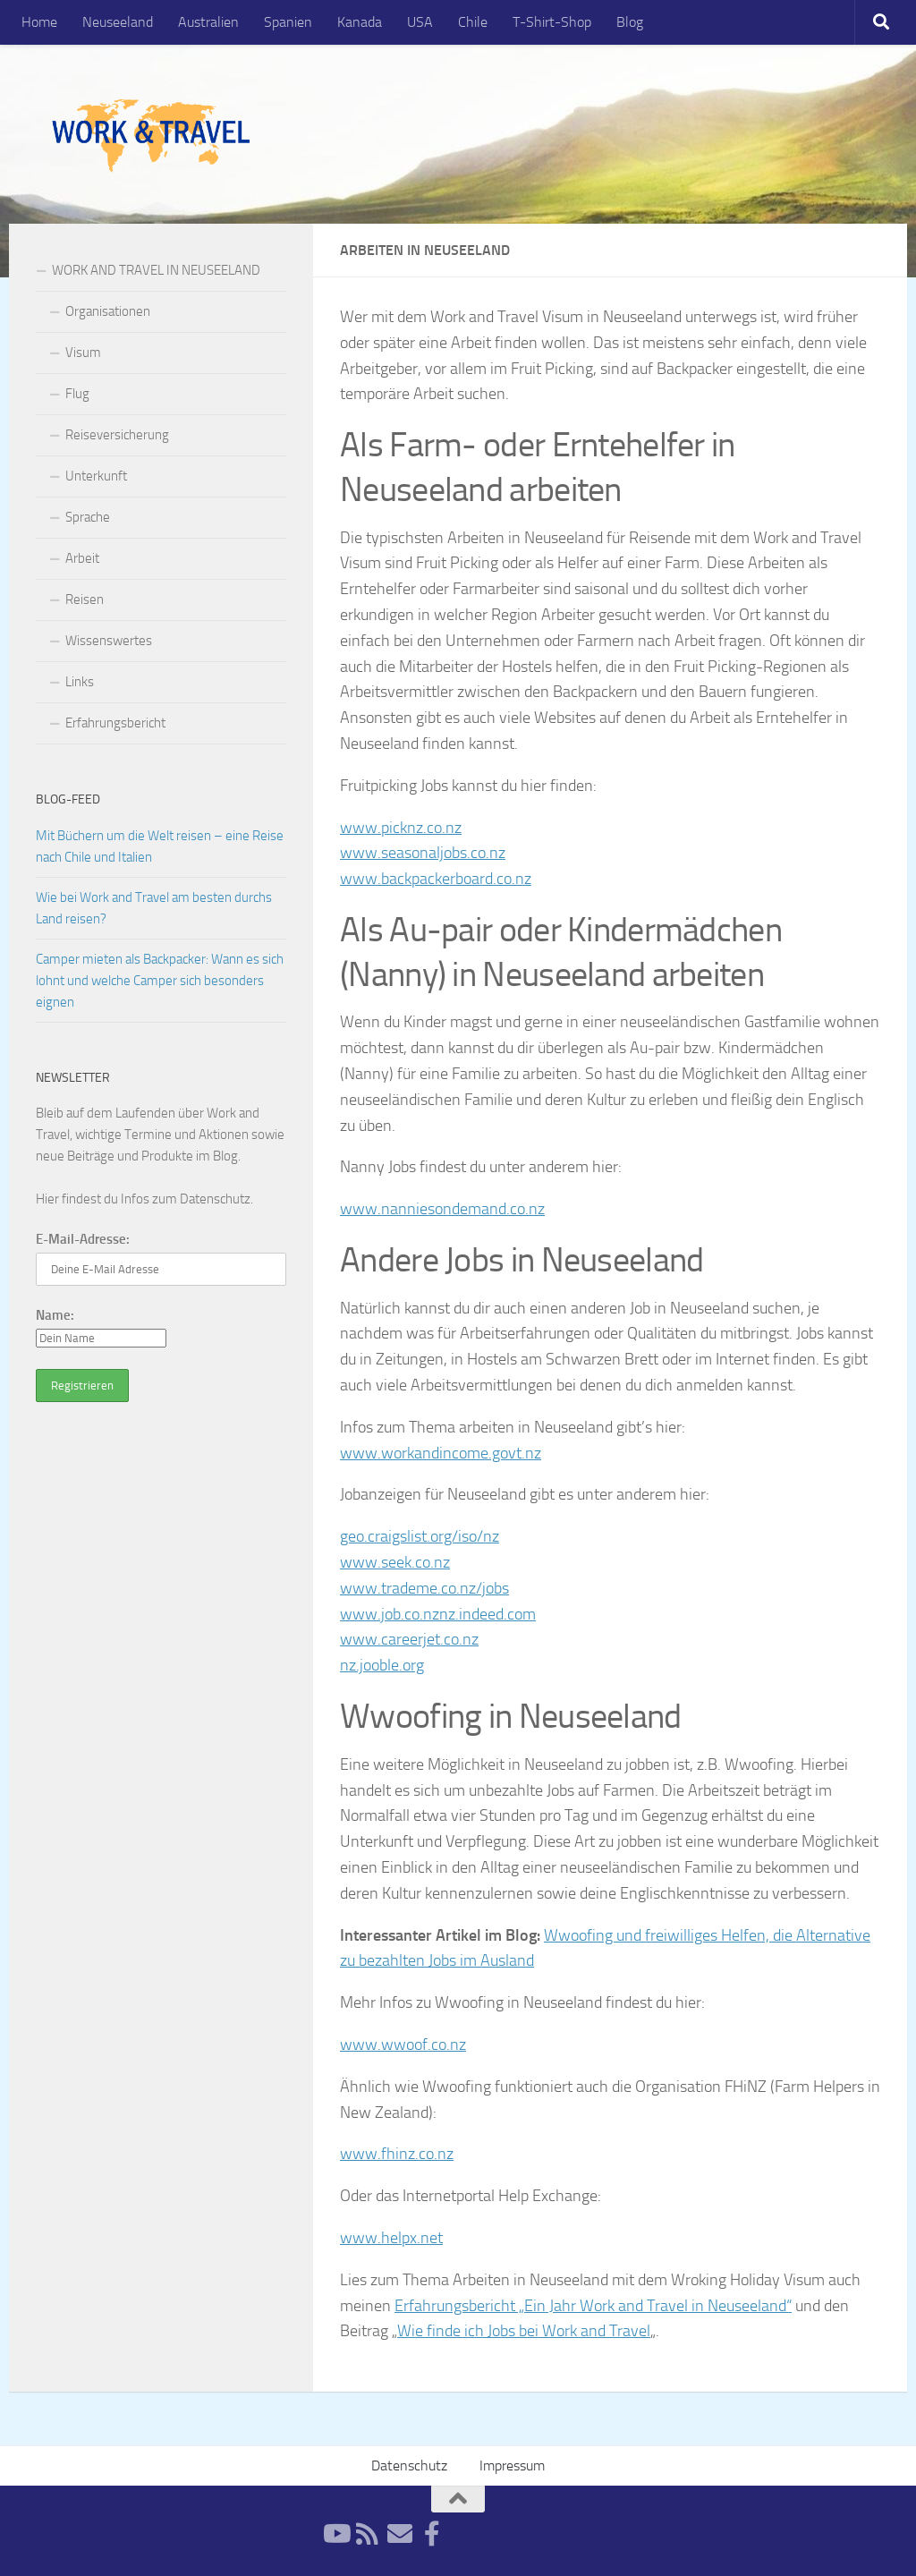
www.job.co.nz (389, 1614)
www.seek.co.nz (395, 1562)
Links (79, 682)
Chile (473, 21)
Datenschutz (215, 1199)
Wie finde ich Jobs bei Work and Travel (523, 2331)
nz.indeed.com (487, 1614)
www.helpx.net (391, 2238)
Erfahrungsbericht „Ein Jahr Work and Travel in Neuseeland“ (593, 2306)
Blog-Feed (68, 799)
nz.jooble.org (382, 1665)
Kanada (359, 21)
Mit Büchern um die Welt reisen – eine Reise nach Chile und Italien (160, 846)
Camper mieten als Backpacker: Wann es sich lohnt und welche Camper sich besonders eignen (160, 980)
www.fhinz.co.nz (397, 2154)
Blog (629, 21)
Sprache (87, 517)
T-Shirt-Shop (552, 21)
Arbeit (82, 558)
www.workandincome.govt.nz (440, 1453)
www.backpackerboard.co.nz (435, 878)
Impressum (512, 2465)
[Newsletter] (399, 2533)
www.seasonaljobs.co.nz (422, 853)
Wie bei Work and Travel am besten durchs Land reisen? (154, 908)
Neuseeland (117, 21)
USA (420, 21)
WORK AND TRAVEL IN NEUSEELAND (156, 270)
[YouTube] (335, 2533)
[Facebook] (432, 2533)
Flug (77, 394)
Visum (83, 352)
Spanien (288, 21)
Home (39, 21)
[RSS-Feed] (367, 2533)
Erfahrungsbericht (115, 723)
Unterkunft (96, 476)
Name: (55, 1315)
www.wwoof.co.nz (403, 2044)
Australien (208, 21)
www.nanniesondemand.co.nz (442, 1209)
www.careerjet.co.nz (409, 1639)
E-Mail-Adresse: (83, 1239)
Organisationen (107, 311)
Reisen (84, 599)
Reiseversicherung (117, 435)
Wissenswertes (108, 641)
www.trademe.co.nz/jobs (424, 1588)
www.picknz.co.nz (401, 827)
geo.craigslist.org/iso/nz (419, 1536)
